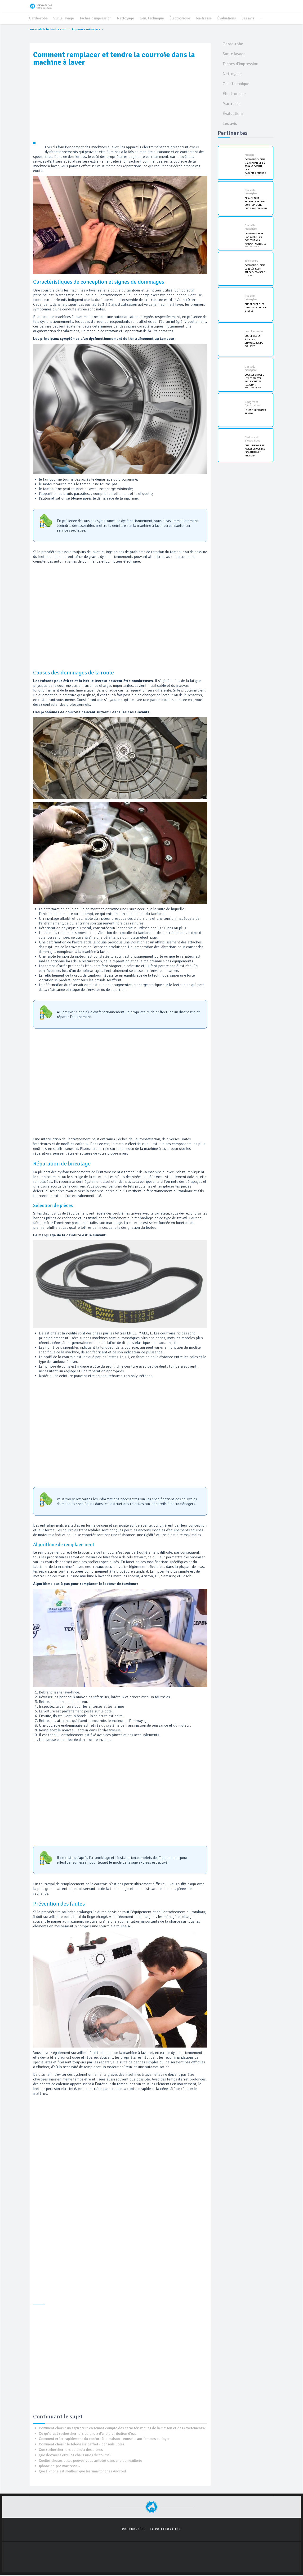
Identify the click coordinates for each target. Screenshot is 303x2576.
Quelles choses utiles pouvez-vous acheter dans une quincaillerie (90, 2460)
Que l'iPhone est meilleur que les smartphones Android (82, 2471)
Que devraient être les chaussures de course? (75, 2455)
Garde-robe (38, 18)
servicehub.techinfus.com (48, 29)
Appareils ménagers (86, 29)
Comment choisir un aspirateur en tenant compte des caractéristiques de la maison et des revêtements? (122, 2428)
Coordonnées (134, 2529)
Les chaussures (254, 331)
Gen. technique (152, 18)
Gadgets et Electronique (252, 403)
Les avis (247, 18)
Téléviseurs (251, 261)
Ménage (249, 155)
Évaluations (226, 18)
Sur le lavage (63, 18)
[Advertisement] (120, 104)
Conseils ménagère (251, 191)
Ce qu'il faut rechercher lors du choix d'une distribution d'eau (88, 2433)
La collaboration (165, 2529)
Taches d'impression (95, 18)
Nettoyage (125, 18)
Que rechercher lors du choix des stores (71, 2450)
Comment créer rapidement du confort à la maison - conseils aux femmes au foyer (104, 2439)
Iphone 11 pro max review (59, 2466)
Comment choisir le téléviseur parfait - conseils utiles (81, 2444)
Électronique (179, 18)
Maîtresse (204, 18)
